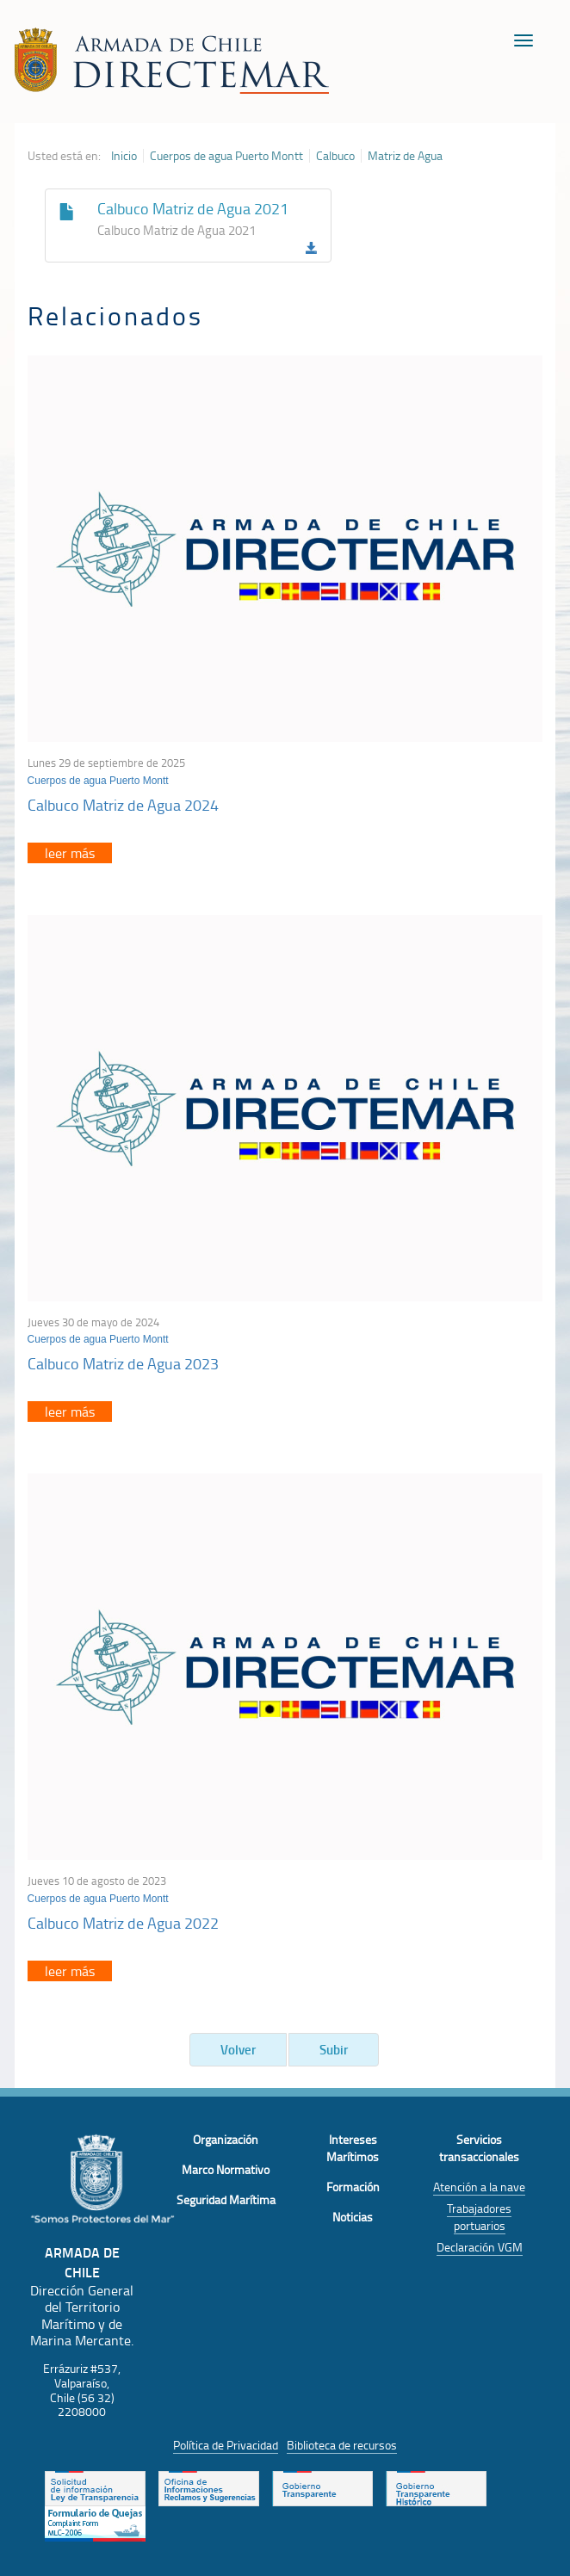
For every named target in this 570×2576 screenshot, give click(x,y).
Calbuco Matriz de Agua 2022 (123, 1922)
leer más (70, 852)
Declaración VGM (480, 2247)
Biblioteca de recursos (342, 2445)
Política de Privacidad (225, 2445)
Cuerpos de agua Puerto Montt (226, 156)
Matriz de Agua (405, 156)
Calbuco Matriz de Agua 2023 (123, 1363)
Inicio (124, 156)
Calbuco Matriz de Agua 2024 (123, 804)
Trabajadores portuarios (479, 2216)
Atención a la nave (479, 2186)
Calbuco (335, 156)
